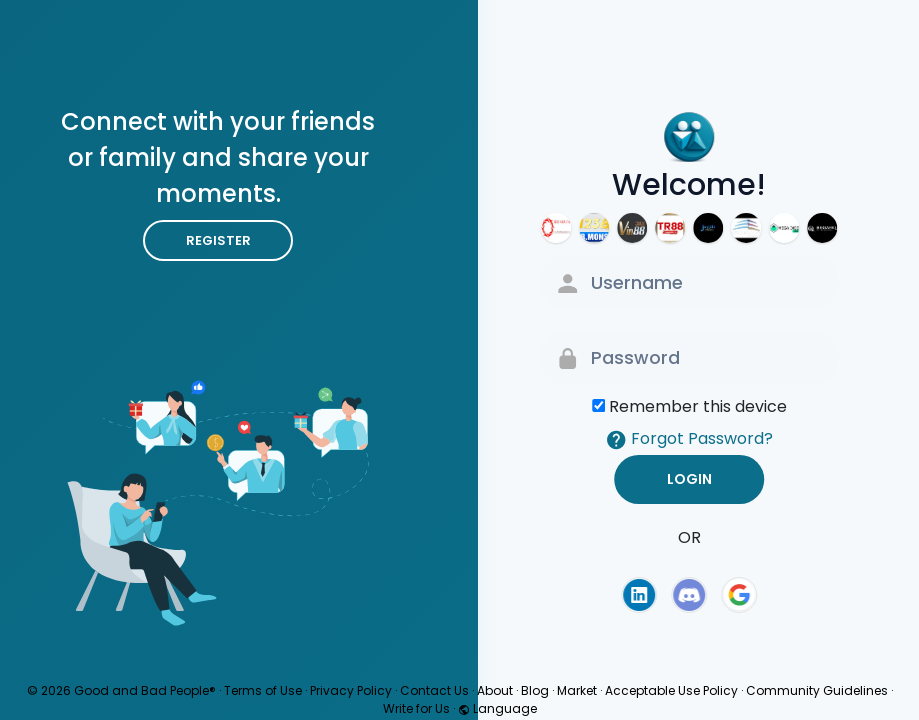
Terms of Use (263, 690)
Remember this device (698, 406)
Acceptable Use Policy (671, 690)
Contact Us (434, 690)
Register (218, 240)
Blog (535, 690)
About (495, 690)
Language (497, 708)
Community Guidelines (817, 690)
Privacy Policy (351, 690)
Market (577, 690)
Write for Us (416, 708)
